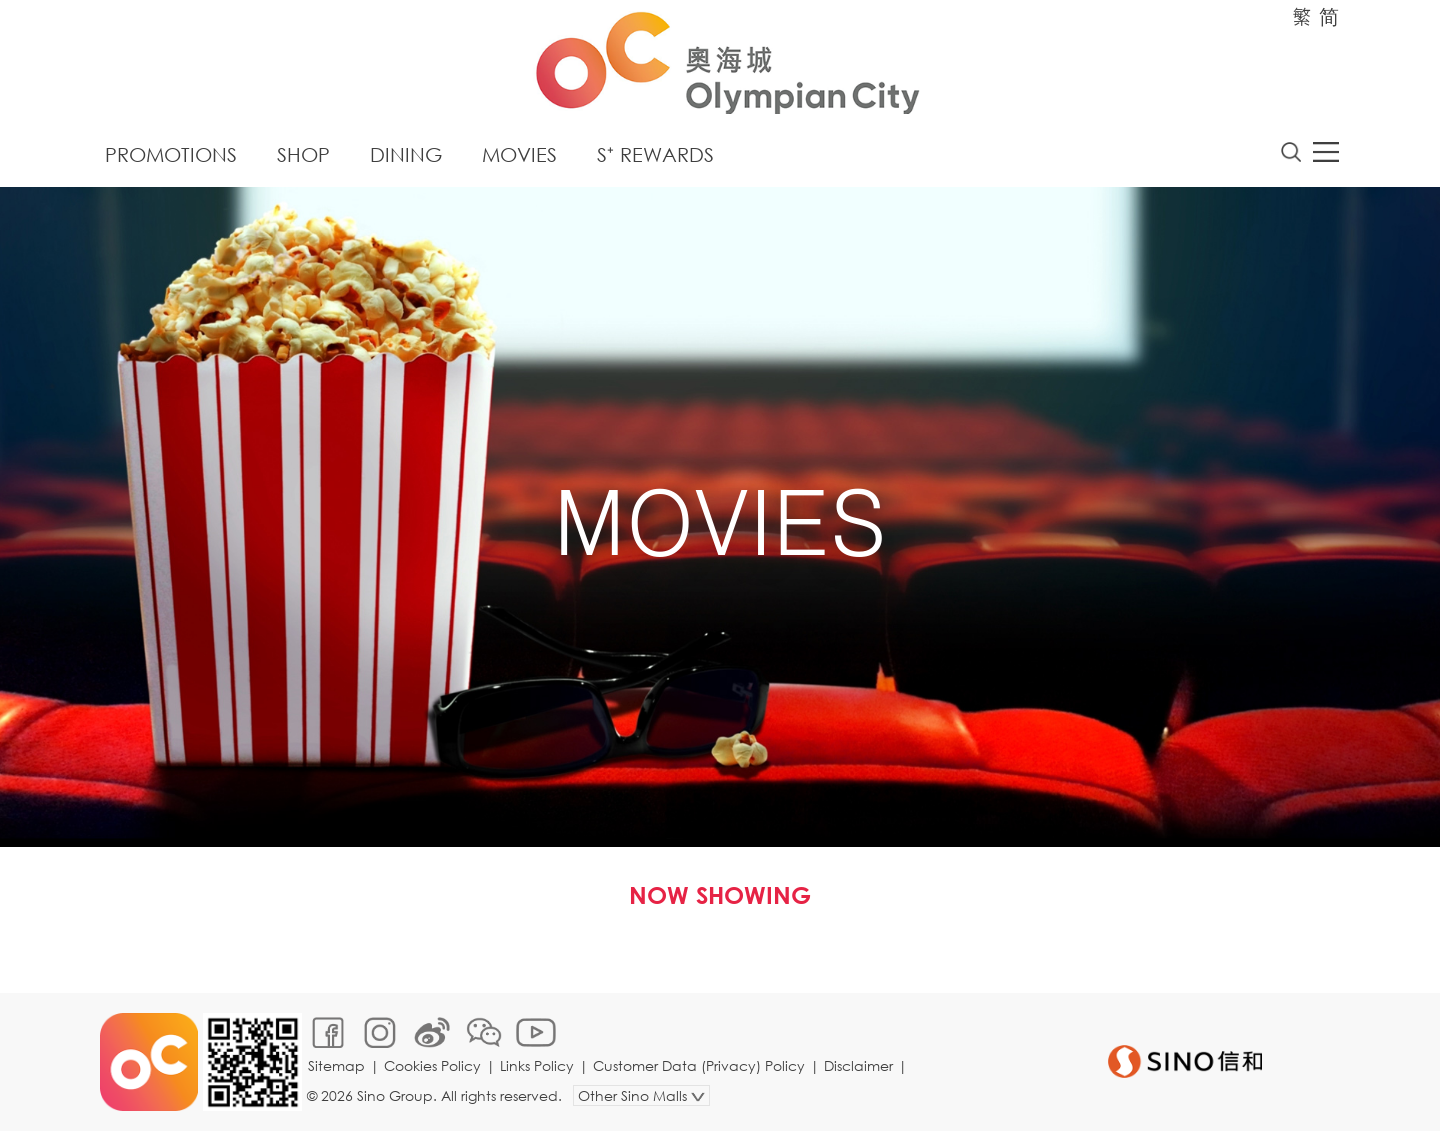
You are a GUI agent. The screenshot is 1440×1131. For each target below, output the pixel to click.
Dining (406, 154)
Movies (519, 154)
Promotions (171, 154)
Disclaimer (858, 1065)
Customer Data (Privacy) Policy (699, 1065)
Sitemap (336, 1065)
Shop (303, 154)
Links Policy (537, 1065)
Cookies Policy (432, 1065)
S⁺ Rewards (655, 154)
